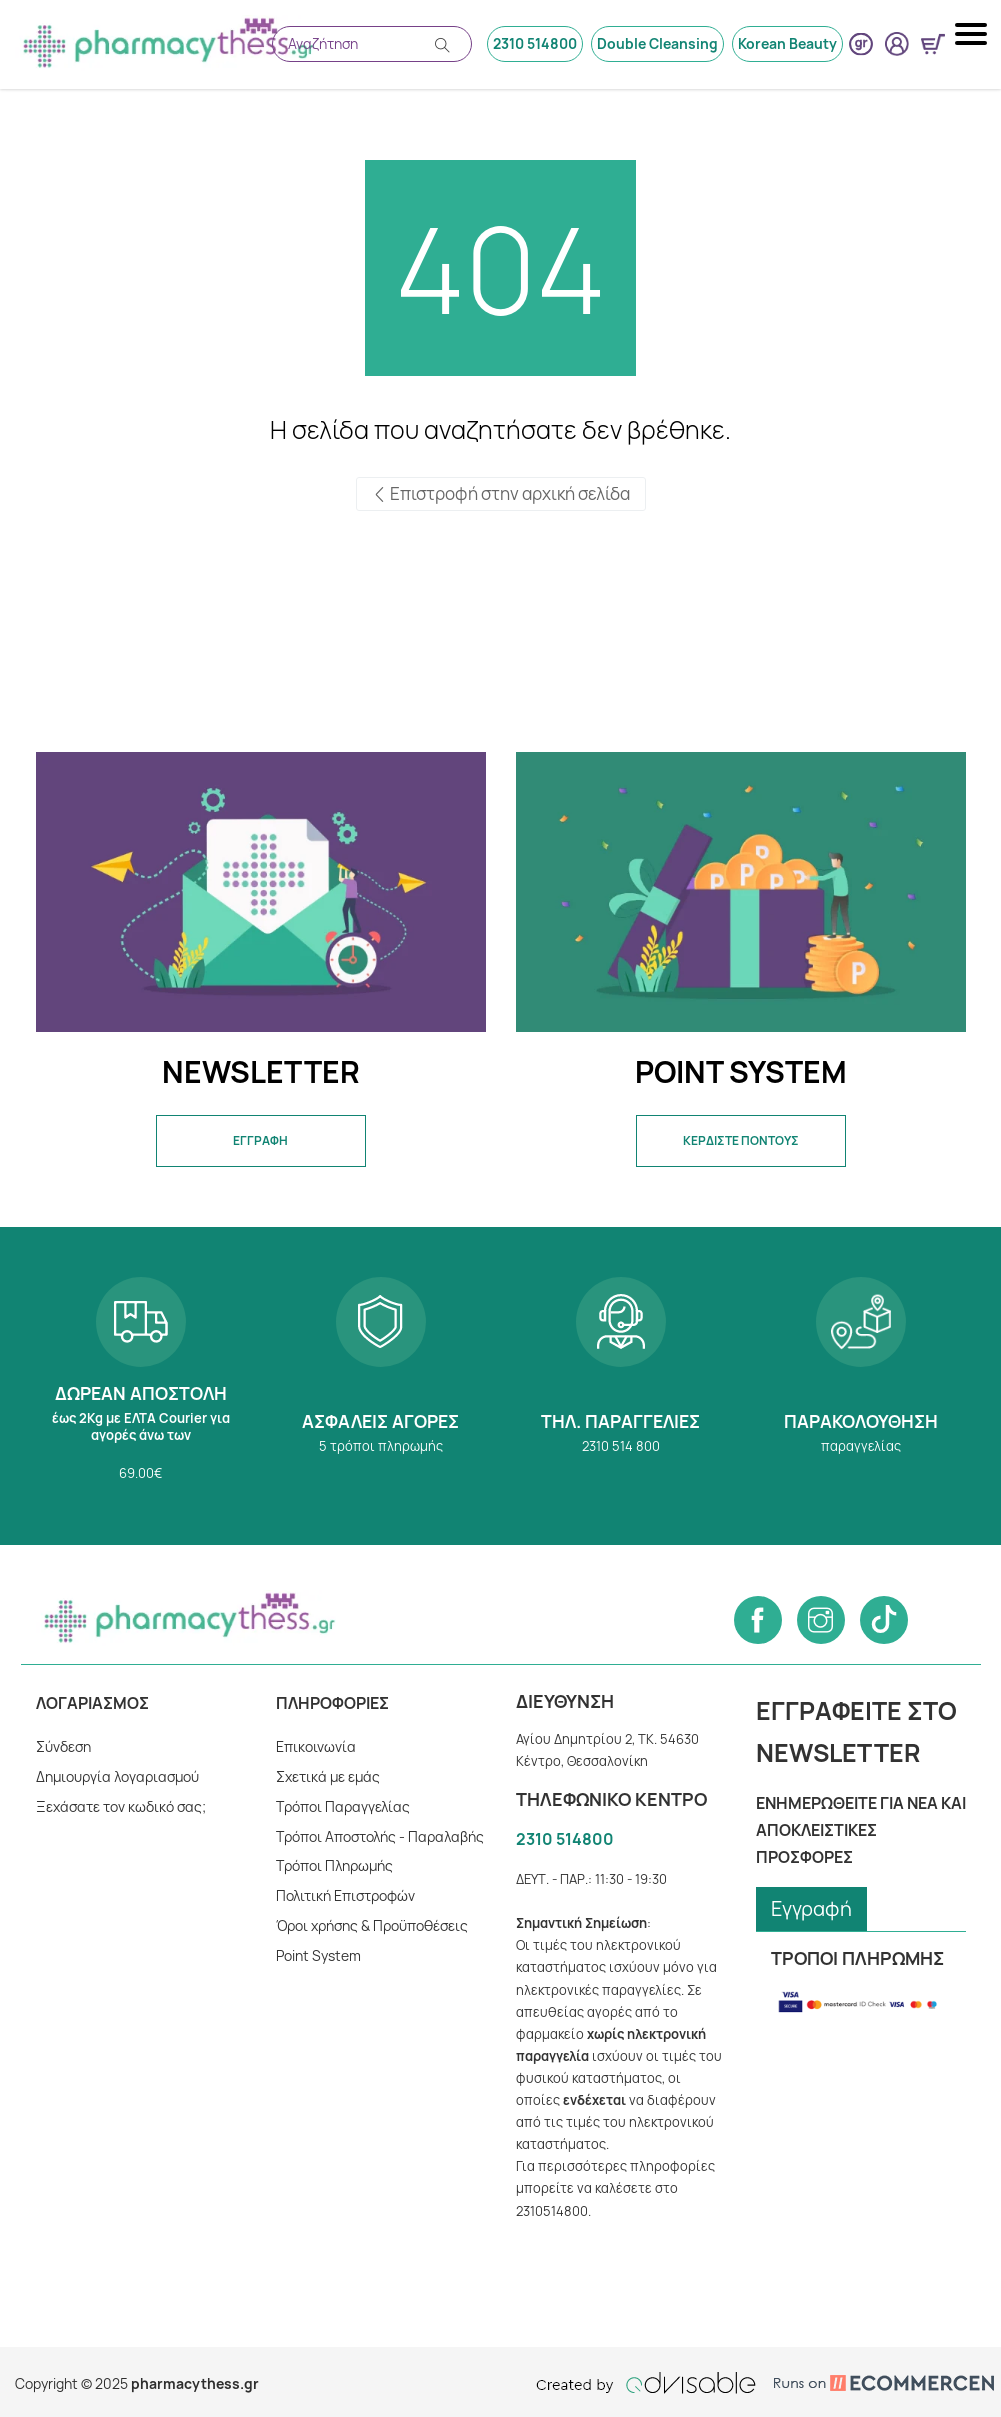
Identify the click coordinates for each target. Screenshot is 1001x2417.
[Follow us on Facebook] (758, 1620)
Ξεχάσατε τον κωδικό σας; (120, 1806)
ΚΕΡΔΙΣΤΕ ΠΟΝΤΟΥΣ (740, 1140)
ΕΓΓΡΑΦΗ (260, 1140)
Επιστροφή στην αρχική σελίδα (500, 494)
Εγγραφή (812, 1908)
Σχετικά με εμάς (328, 1776)
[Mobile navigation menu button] (973, 34)
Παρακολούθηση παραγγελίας (861, 1386)
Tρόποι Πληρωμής (335, 1865)
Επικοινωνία (315, 1746)
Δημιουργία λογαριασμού (117, 1776)
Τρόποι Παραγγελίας (343, 1806)
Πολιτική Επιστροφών (346, 1895)
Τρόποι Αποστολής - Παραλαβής (380, 1836)
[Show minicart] (933, 44)
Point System (318, 1955)
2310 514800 (537, 43)
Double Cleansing (658, 43)
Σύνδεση (64, 1746)
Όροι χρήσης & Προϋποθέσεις (373, 1925)
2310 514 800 (621, 1386)
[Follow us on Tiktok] (884, 1620)
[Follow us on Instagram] (821, 1620)
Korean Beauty (788, 43)
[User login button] (897, 44)
